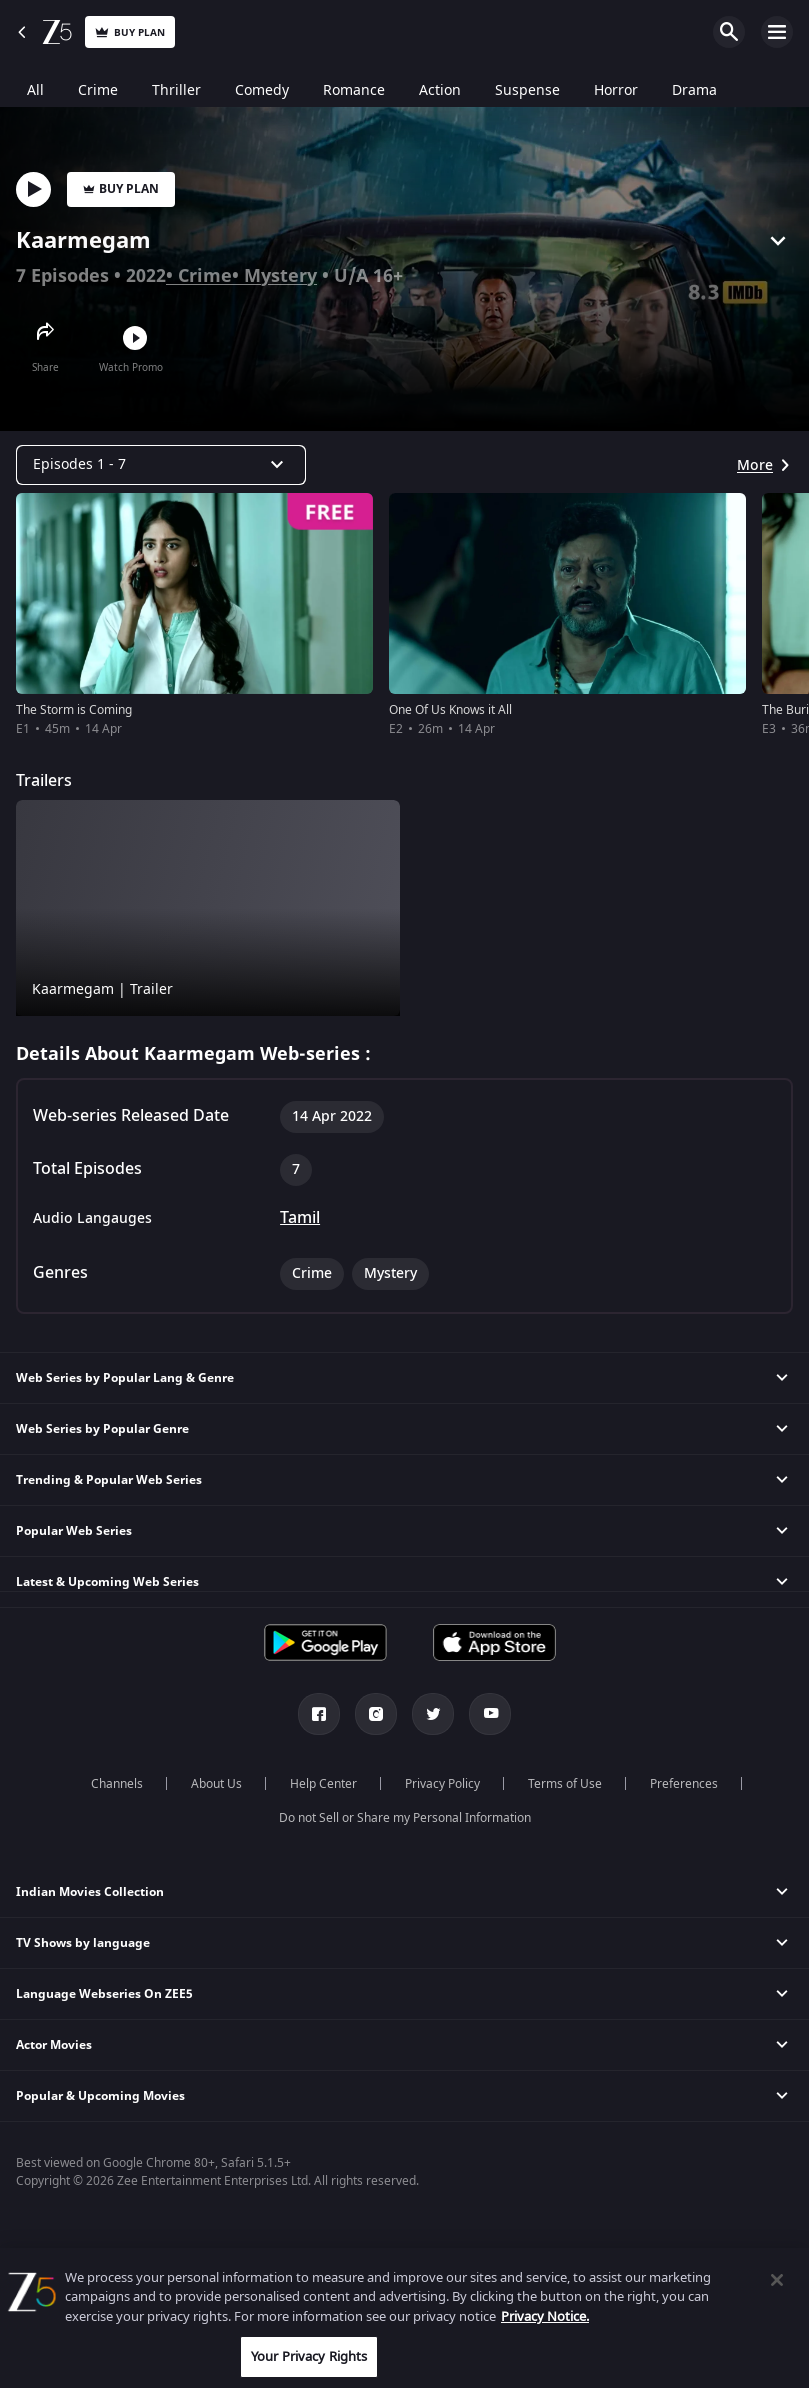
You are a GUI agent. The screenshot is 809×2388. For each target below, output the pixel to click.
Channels (117, 1784)
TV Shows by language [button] (83, 1943)
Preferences (684, 1784)
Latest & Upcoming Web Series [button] (107, 1582)
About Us (216, 1784)
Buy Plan (121, 189)
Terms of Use (565, 1784)
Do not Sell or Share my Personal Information (405, 1818)
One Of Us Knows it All (450, 710)
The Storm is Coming (74, 710)
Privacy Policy (442, 1784)
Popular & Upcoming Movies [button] (100, 2096)
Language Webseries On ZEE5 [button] (104, 1994)
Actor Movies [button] (54, 2045)
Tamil (300, 1218)
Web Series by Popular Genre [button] (102, 1429)
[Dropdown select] (161, 465)
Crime (205, 276)
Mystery (280, 276)
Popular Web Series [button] (74, 1531)
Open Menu (777, 32)
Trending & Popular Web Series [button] (109, 1480)
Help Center (323, 1784)
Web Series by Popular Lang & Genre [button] (125, 1378)
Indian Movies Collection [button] (90, 1892)
